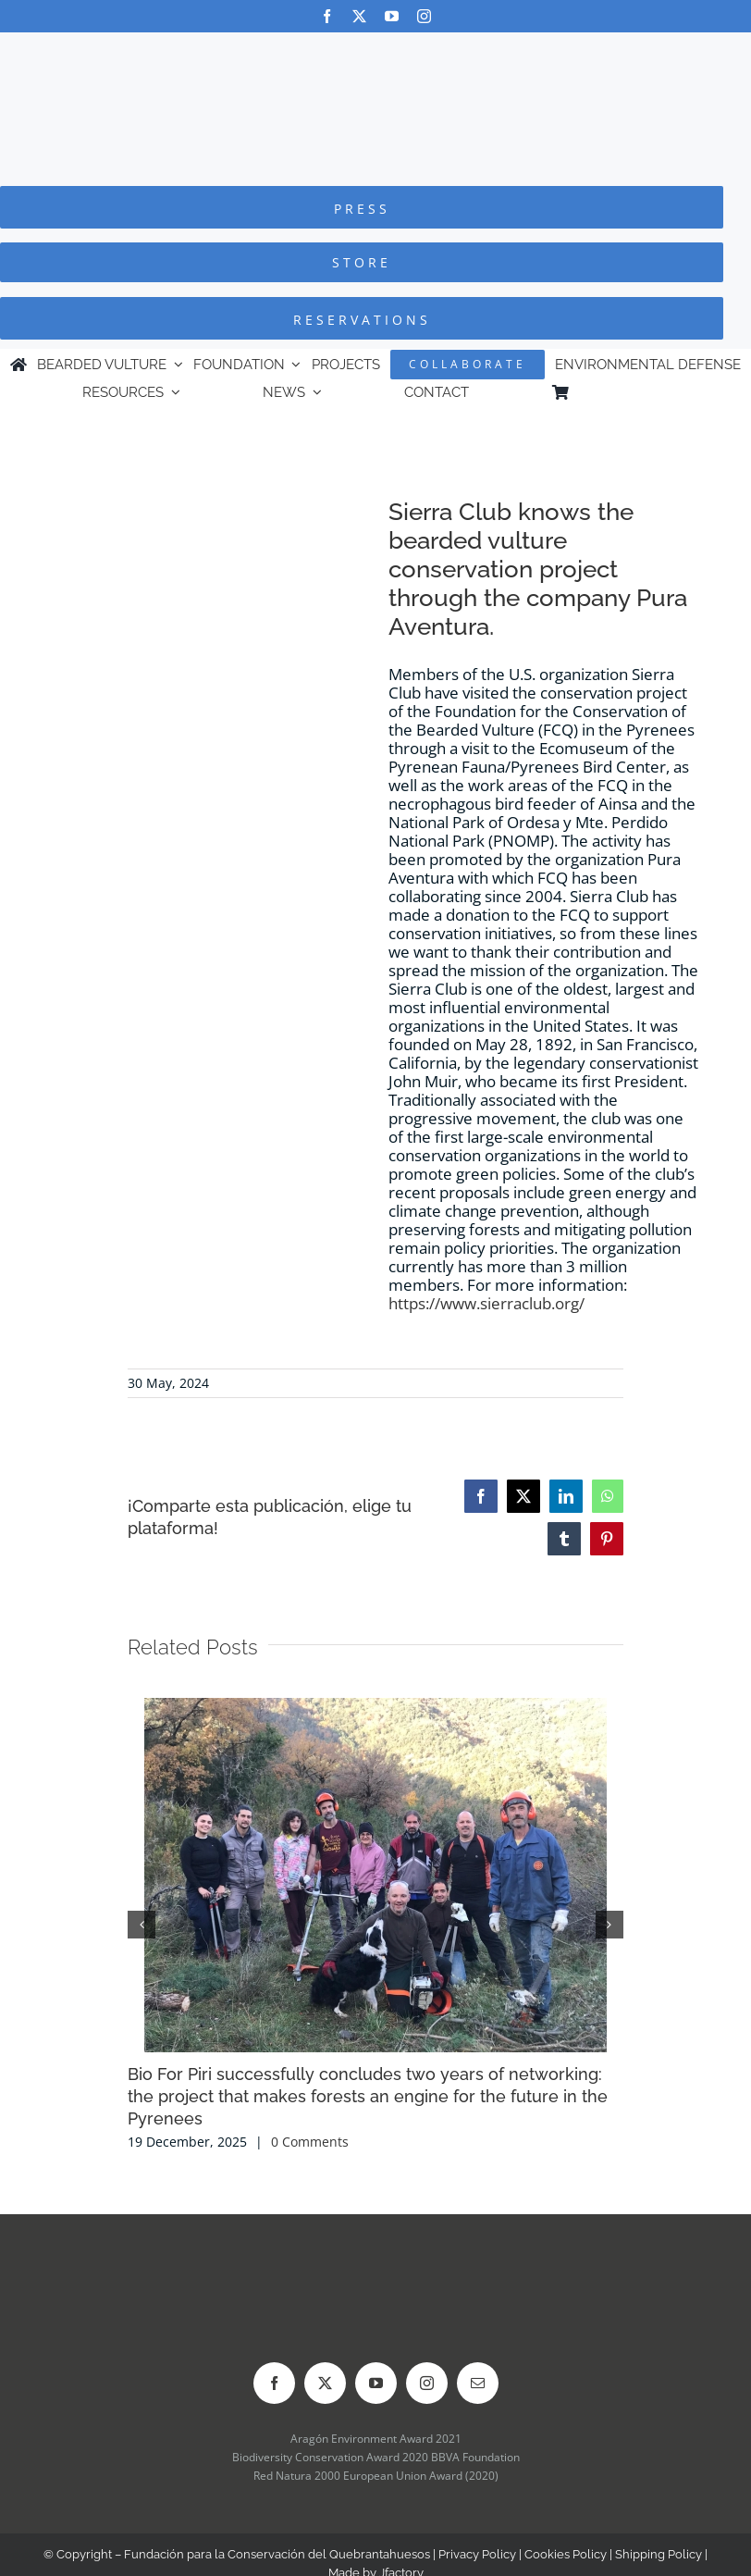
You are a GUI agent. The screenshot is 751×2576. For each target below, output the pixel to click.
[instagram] (424, 16)
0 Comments (310, 2141)
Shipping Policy (658, 2554)
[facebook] (327, 16)
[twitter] (359, 16)
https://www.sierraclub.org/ (486, 1303)
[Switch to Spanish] (659, 392)
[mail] (478, 2383)
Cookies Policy (565, 2554)
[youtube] (392, 16)
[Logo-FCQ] (375, 49)
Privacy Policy (477, 2554)
